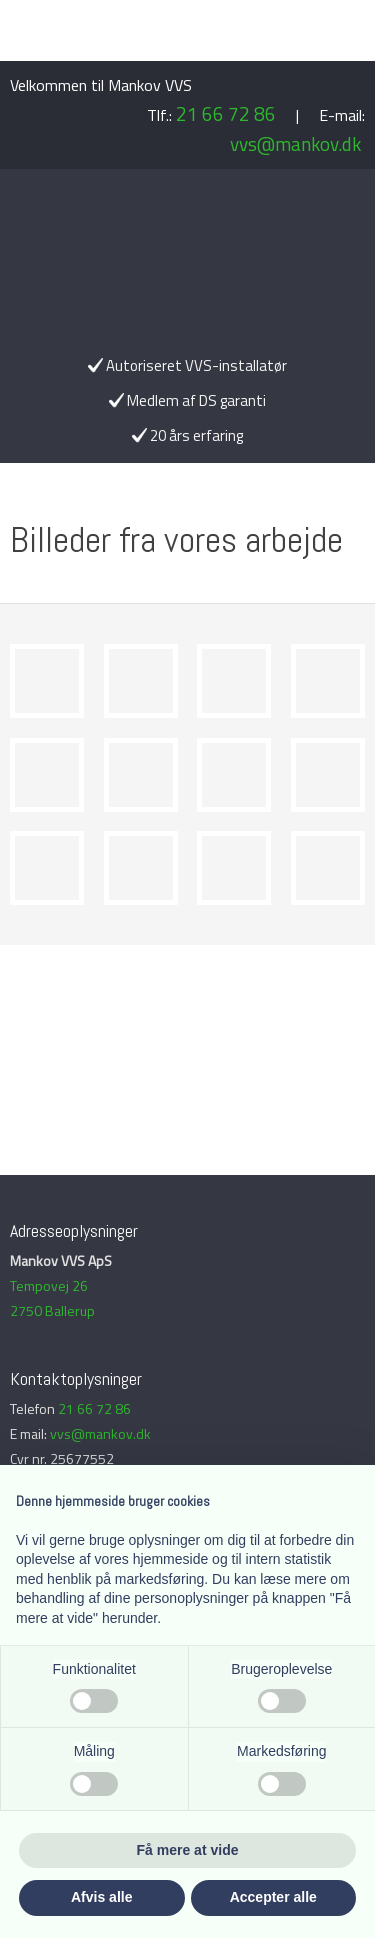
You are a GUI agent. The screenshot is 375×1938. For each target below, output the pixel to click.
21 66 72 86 (226, 113)
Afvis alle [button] (101, 1897)
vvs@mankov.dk (295, 143)
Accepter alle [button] (273, 1897)
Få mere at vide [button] (188, 1850)
